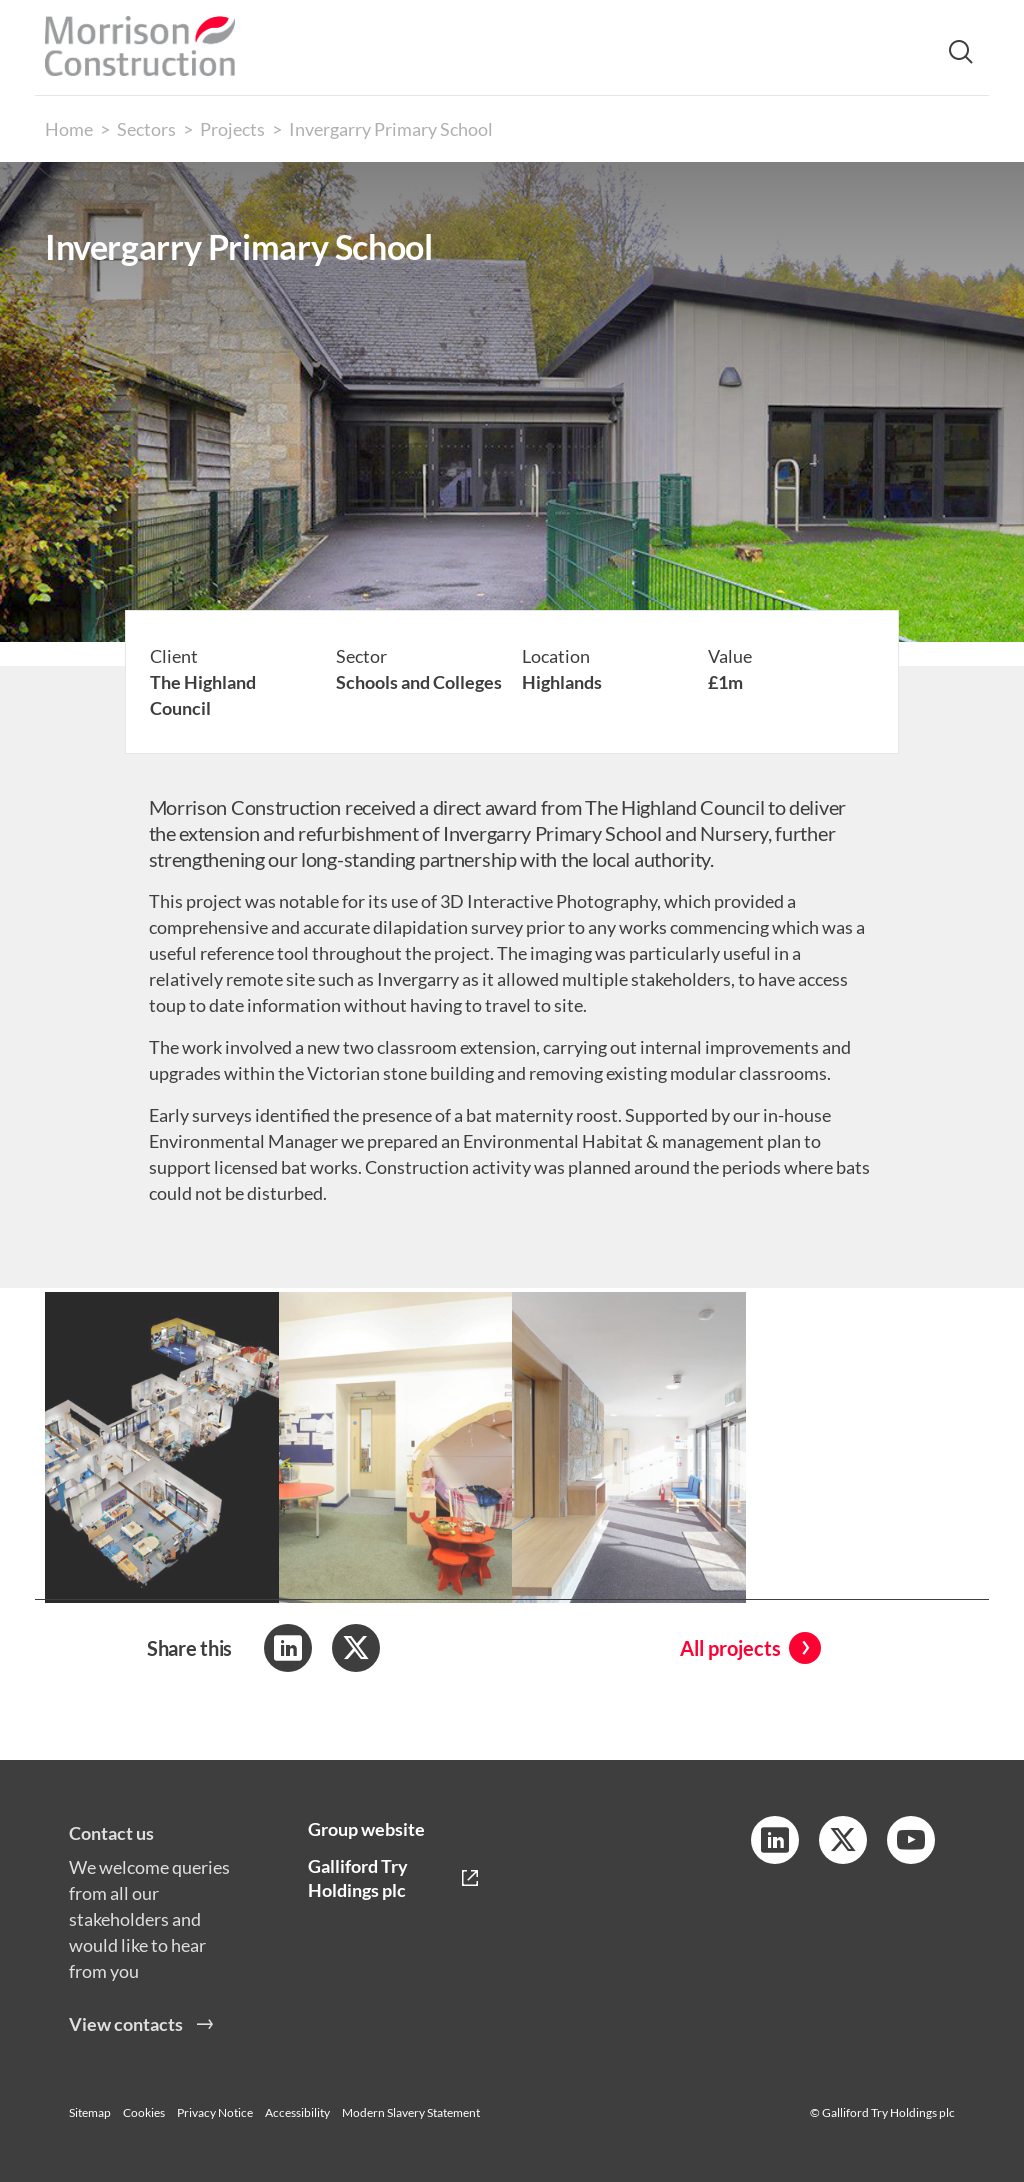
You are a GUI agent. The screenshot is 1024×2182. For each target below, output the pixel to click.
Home (69, 129)
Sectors (146, 129)
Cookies (144, 2112)
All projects (730, 1648)
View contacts (126, 2040)
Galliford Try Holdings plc (358, 1878)
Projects (232, 129)
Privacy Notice (215, 2112)
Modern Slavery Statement (411, 2112)
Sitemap (90, 2112)
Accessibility (297, 2112)
